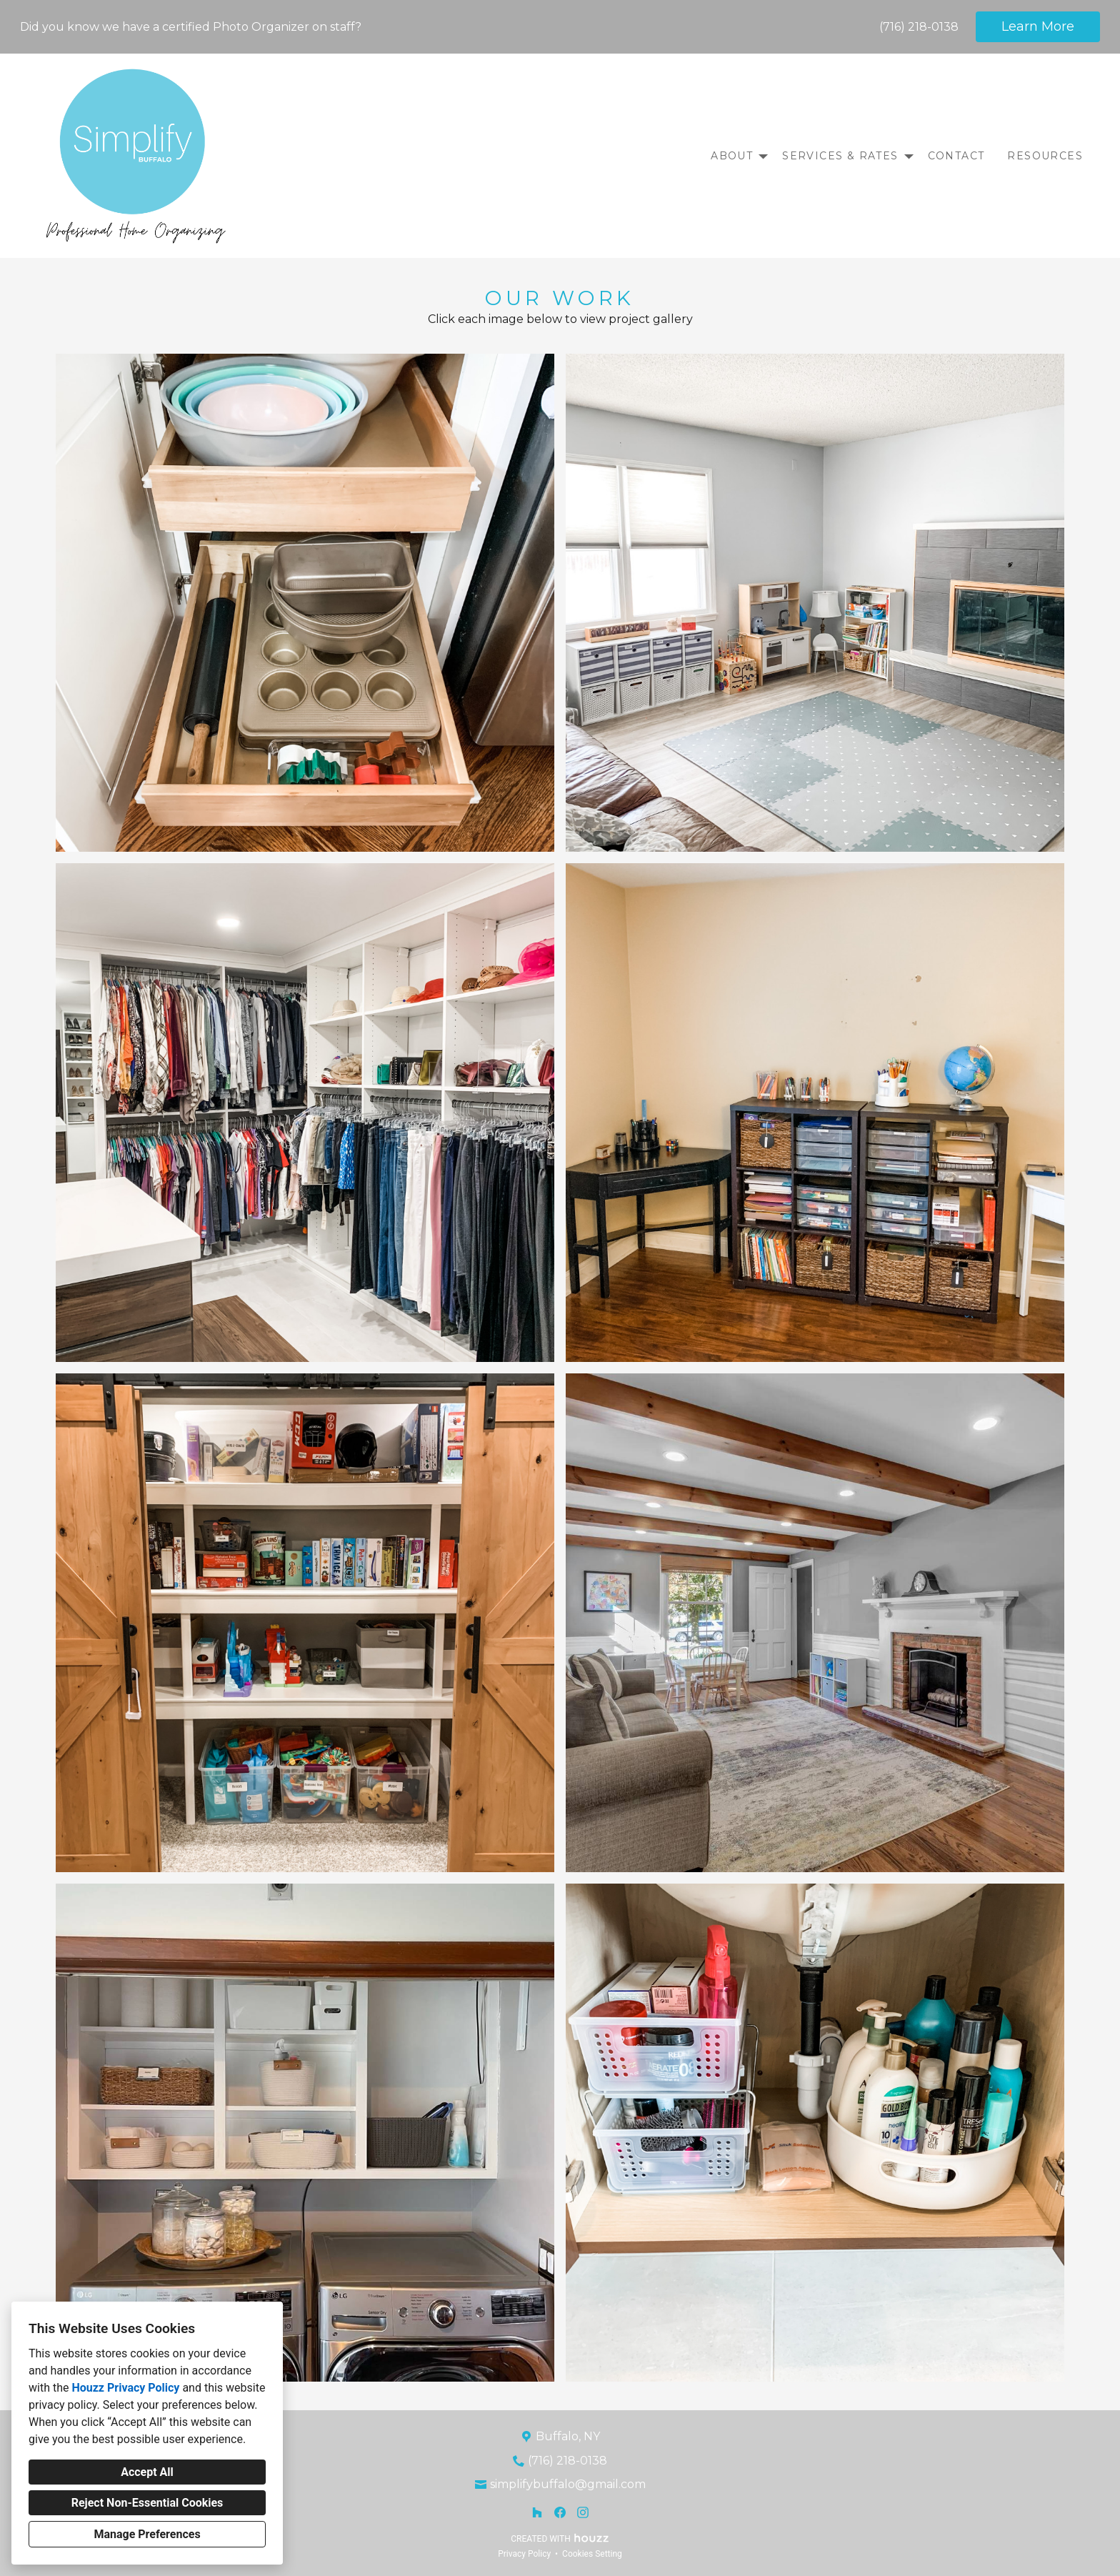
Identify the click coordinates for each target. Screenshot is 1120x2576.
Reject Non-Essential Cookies (147, 2503)
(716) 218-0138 (919, 27)
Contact (956, 155)
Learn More (1037, 26)
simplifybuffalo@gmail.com (568, 2484)
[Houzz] (537, 2512)
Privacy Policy (524, 2554)
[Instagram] (583, 2512)
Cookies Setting (592, 2554)
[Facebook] (560, 2512)
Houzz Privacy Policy (125, 2388)
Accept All (147, 2472)
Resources (1045, 155)
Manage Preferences (147, 2534)
